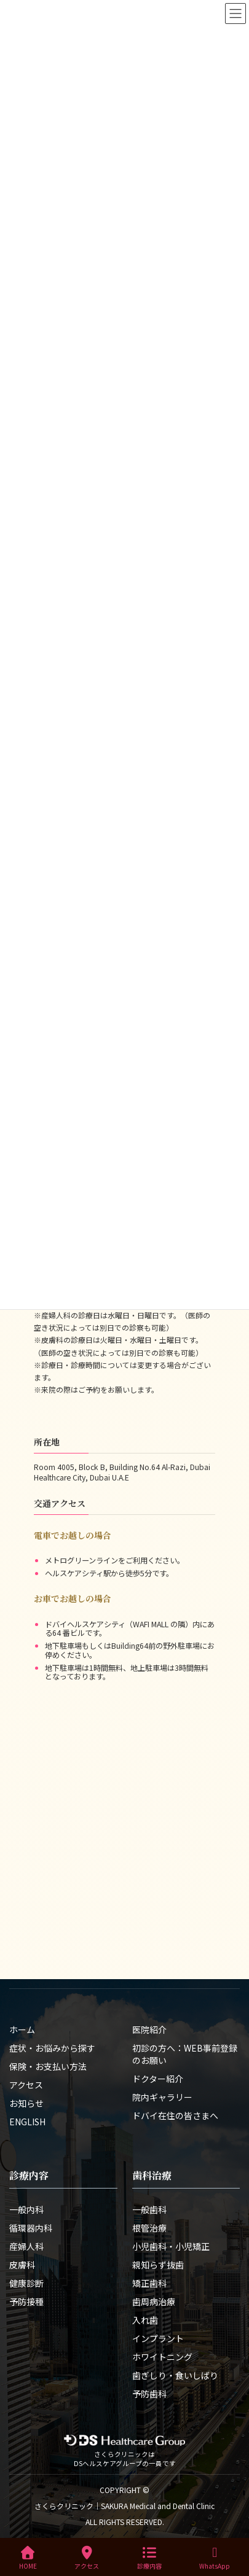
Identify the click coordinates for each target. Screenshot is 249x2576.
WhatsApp (214, 2558)
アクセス (86, 2558)
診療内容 (149, 2558)
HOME (28, 2558)
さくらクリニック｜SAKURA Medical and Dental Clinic (124, 2505)
